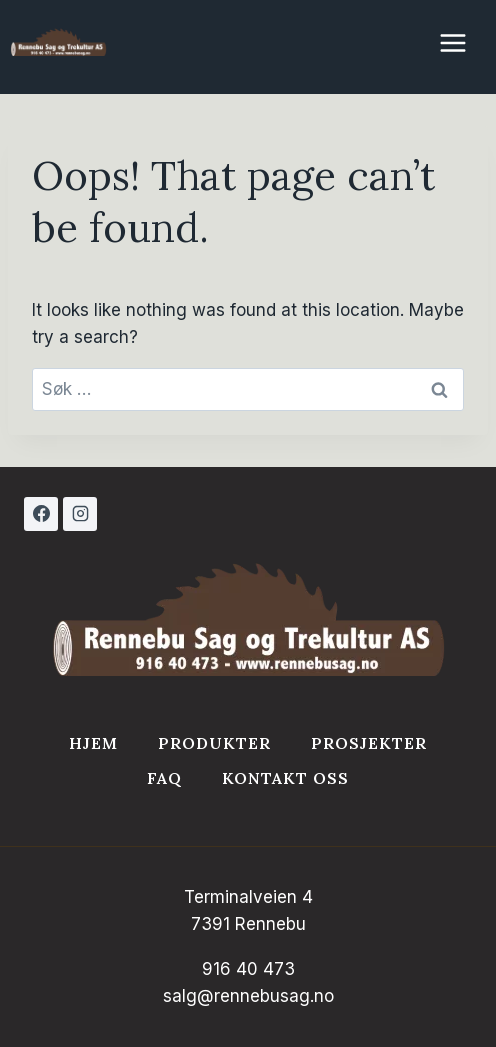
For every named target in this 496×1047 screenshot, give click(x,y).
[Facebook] (41, 514)
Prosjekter (369, 743)
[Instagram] (80, 514)
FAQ (164, 778)
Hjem (93, 743)
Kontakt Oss (285, 778)
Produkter (214, 743)
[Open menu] (463, 32)
